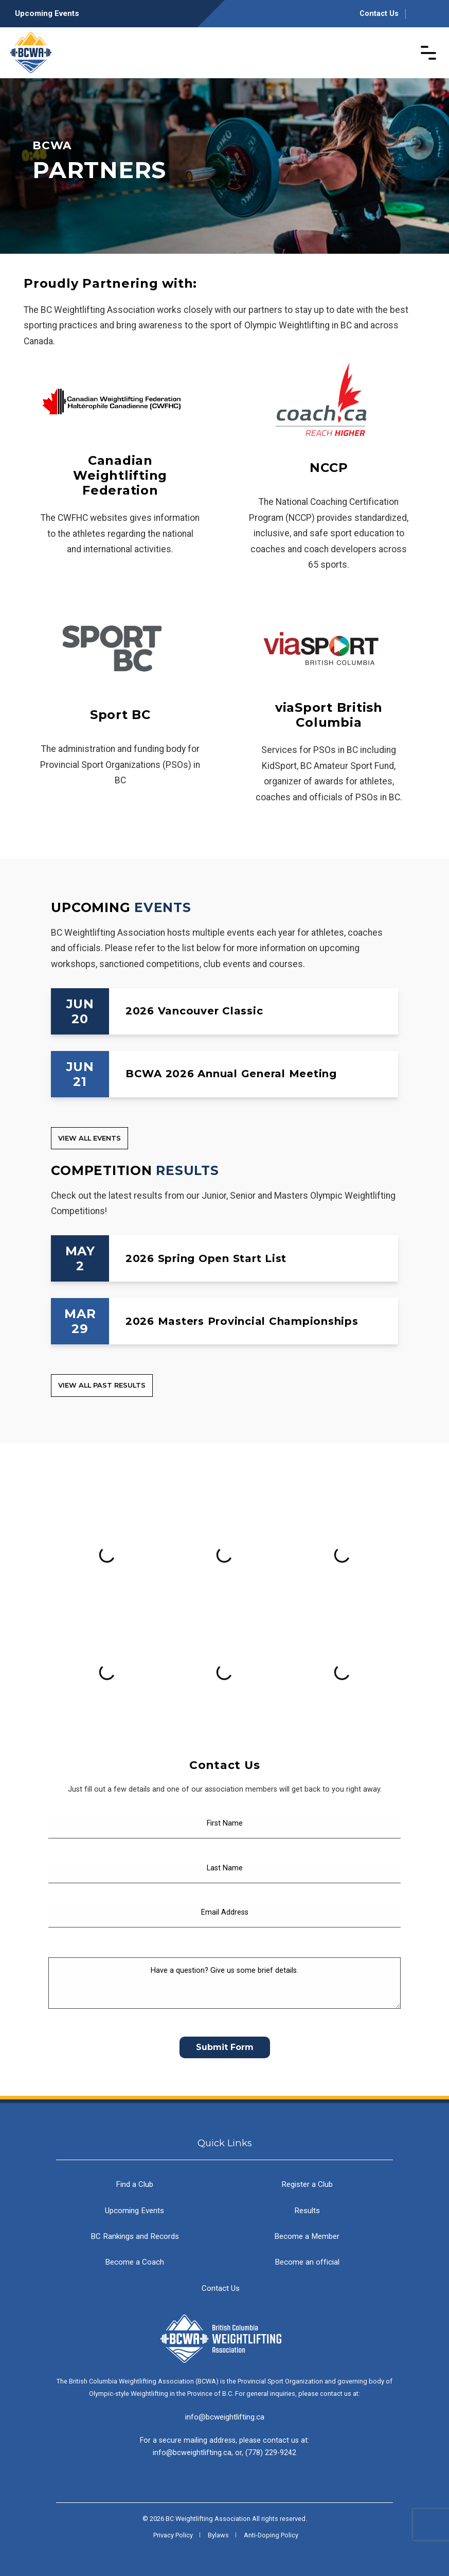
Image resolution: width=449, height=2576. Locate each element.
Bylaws (218, 2535)
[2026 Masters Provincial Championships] (224, 1321)
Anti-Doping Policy (271, 2535)
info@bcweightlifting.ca (224, 2417)
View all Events (89, 1138)
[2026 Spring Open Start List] (224, 1258)
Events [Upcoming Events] (162, 907)
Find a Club (134, 2184)
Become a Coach (134, 2262)
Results (307, 2210)
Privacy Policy (173, 2535)
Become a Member (306, 2236)
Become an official (307, 2262)
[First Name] (224, 1827)
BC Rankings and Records (135, 2236)
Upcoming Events (47, 13)
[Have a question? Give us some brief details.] (224, 1983)
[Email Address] (224, 1916)
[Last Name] (224, 1872)
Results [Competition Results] (187, 1170)
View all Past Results (102, 1385)
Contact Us (379, 13)
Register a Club (307, 2184)
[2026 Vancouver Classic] (224, 1011)
